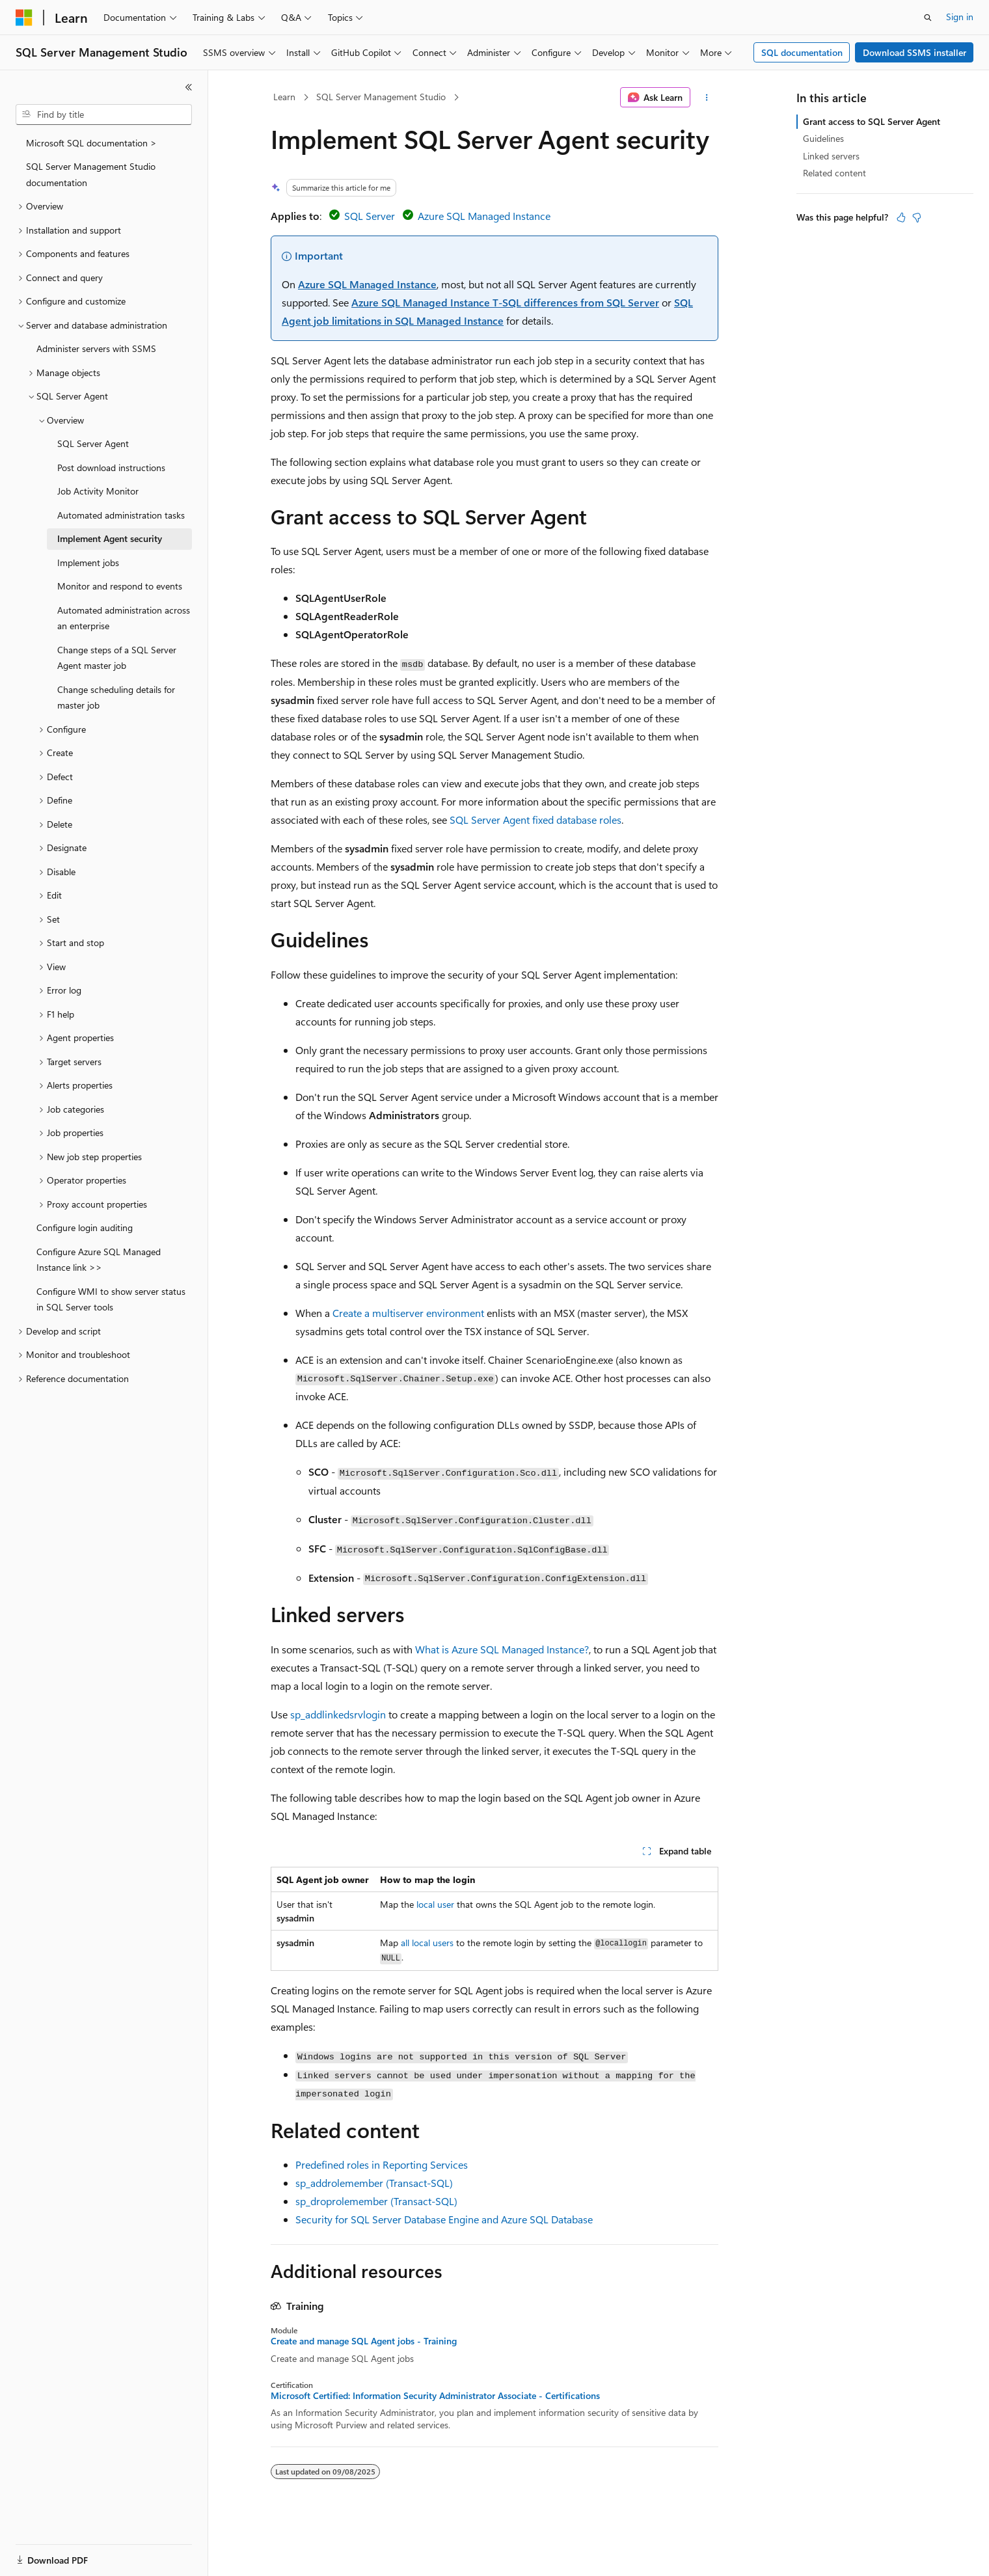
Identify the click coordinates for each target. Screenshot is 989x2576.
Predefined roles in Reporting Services (381, 2164)
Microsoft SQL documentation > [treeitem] (91, 143)
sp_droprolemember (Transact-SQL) (376, 2201)
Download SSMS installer (914, 52)
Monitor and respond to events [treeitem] (119, 586)
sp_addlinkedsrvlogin (338, 1714)
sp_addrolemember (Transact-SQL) (374, 2183)
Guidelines (823, 138)
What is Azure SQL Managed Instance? (502, 1649)
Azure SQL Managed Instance (484, 216)
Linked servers (831, 156)
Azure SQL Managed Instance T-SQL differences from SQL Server (505, 302)
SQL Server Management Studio (381, 96)
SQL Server (369, 216)
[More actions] (707, 97)
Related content (834, 173)
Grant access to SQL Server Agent (871, 121)
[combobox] (104, 114)
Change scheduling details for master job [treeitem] (116, 697)
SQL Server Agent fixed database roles (535, 819)
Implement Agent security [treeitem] (109, 538)
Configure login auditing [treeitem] (84, 1227)
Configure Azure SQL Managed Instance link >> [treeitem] (98, 1259)
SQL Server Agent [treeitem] (93, 443)
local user (435, 1904)
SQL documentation (802, 52)
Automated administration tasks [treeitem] (121, 515)
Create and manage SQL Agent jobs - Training (364, 2341)
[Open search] (928, 17)
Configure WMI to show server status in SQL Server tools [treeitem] (110, 1299)
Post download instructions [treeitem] (111, 467)
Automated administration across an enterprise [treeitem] (123, 618)
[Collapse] (188, 87)
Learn (284, 96)
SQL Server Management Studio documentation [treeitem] (91, 174)
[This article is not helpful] (917, 217)
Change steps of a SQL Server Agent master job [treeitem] (116, 658)
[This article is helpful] (901, 217)
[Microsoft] (24, 17)
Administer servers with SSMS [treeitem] (96, 348)
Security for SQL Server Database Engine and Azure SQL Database (444, 2219)
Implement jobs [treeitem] (88, 562)
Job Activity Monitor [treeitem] (98, 491)
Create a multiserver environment (408, 1313)
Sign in (959, 16)
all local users (427, 1942)
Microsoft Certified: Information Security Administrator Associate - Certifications (435, 2396)
